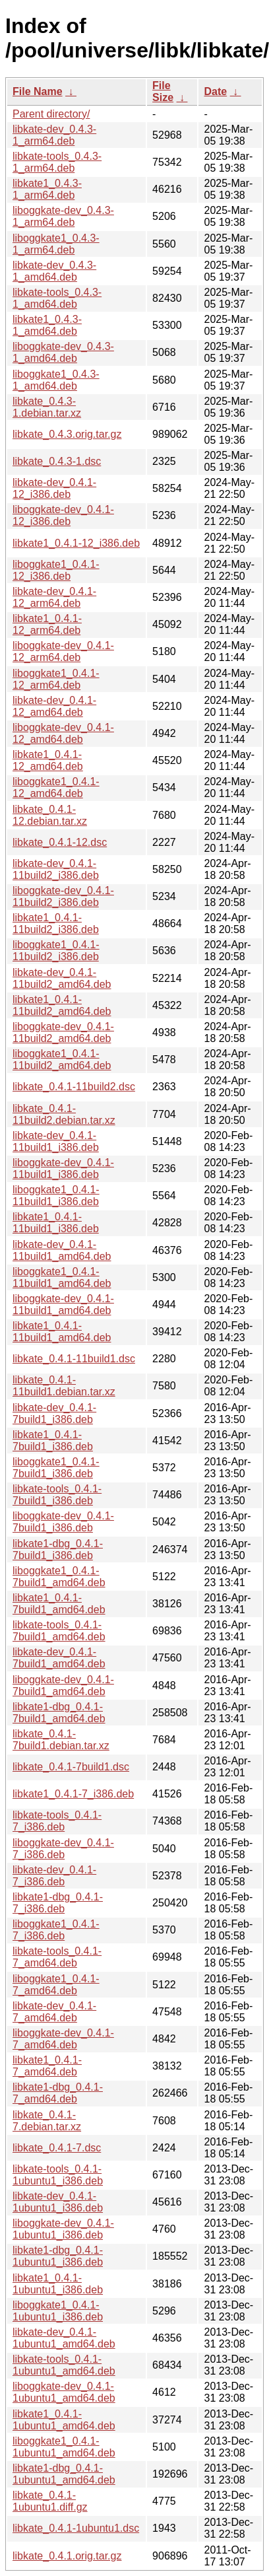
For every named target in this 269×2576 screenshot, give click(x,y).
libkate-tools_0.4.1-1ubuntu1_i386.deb (58, 2174)
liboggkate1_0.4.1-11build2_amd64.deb (62, 1059)
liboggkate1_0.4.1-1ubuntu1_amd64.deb (64, 2446)
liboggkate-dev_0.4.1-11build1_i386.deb (63, 1168)
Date (215, 91)
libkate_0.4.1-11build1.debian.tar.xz (64, 1385)
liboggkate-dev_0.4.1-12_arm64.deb (63, 651)
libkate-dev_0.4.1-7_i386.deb (54, 1875)
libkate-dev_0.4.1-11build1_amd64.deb (62, 1250)
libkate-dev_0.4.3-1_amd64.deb (54, 271)
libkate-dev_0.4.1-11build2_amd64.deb (62, 978)
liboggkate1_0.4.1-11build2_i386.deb (56, 950)
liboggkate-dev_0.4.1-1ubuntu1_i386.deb (63, 2229)
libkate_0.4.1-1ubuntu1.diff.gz (50, 2501)
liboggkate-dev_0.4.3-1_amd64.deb (63, 352)
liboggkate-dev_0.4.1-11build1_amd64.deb (63, 1304)
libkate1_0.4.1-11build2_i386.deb (56, 923)
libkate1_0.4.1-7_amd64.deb (47, 2065)
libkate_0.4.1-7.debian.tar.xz (47, 2120)
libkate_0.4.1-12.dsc (60, 842)
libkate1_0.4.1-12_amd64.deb (48, 760)
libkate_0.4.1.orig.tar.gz (67, 2555)
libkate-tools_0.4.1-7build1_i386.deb (57, 1494)
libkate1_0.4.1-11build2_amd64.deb (62, 1005)
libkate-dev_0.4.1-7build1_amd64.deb (59, 1657)
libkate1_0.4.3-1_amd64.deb (47, 325)
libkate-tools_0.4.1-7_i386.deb (57, 1820)
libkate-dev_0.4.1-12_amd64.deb (54, 706)
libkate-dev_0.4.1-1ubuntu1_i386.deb (58, 2201)
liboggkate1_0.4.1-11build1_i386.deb (56, 1195)
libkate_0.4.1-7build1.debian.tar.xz (61, 1739)
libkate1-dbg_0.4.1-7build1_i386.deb (58, 1549)
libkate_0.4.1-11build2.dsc (74, 1086)
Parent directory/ (51, 114)
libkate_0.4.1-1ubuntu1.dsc (76, 2528)
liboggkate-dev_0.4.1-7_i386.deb (63, 1848)
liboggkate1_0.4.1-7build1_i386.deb (56, 1467)
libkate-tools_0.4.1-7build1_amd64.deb (59, 1630)
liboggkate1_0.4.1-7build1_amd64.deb (59, 1576)
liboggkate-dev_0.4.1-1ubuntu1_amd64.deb (64, 2392)
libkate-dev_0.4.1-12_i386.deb (54, 488)
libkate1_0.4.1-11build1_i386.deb (56, 1222)
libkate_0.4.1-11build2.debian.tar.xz (64, 1114)
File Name (38, 91)
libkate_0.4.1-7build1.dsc (71, 1766)
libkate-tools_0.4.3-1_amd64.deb (57, 298)
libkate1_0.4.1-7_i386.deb (73, 1793)
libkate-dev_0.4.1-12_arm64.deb (54, 597)
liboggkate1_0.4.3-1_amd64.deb (56, 380)
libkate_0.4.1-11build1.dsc (74, 1358)
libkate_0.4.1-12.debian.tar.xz (50, 815)
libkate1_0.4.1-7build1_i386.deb (53, 1440)
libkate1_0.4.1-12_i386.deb (76, 543)
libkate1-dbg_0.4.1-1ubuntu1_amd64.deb (64, 2474)
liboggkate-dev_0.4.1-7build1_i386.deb (63, 1521)
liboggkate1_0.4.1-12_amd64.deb (56, 787)
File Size (162, 91)
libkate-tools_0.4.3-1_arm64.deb (57, 162)
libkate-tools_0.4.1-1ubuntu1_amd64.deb (64, 2365)
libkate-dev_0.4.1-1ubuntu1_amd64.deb (64, 2338)
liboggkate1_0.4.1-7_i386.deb (56, 1929)
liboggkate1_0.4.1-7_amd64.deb (56, 1984)
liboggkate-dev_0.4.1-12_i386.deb (63, 515)
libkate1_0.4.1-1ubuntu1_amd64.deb (64, 2419)
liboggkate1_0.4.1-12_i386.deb (56, 570)
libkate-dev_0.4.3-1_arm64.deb (54, 135)
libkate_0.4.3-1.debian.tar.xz (47, 407)
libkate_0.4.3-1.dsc (57, 461)
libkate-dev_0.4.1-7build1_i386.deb (54, 1413)
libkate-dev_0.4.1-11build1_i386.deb (56, 1141)
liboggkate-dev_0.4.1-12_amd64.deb (63, 733)
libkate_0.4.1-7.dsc (57, 2147)
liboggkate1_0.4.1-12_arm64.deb (56, 679)
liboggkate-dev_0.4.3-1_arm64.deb (63, 216)
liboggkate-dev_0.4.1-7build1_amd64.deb (63, 1685)
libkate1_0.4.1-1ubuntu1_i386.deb (58, 2283)
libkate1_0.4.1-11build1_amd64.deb (62, 1331)
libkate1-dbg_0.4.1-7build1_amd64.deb (59, 1712)
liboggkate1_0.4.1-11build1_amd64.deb (62, 1277)
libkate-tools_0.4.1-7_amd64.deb (57, 1956)
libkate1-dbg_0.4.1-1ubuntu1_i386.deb (58, 2256)
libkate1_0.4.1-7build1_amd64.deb (59, 1603)
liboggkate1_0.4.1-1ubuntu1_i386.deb (58, 2310)
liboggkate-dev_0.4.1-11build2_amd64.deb (63, 1032)
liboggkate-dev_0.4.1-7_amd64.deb (63, 2038)
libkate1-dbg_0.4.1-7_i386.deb (58, 1902)
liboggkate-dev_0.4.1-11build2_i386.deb (63, 896)
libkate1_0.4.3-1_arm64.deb (47, 189)
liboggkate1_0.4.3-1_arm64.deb (56, 244)
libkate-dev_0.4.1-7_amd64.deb (54, 2011)
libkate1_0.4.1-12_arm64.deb (47, 624)
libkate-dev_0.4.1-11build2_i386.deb (56, 869)
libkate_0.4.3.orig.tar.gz (67, 434)
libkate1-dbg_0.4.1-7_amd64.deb (58, 2093)
